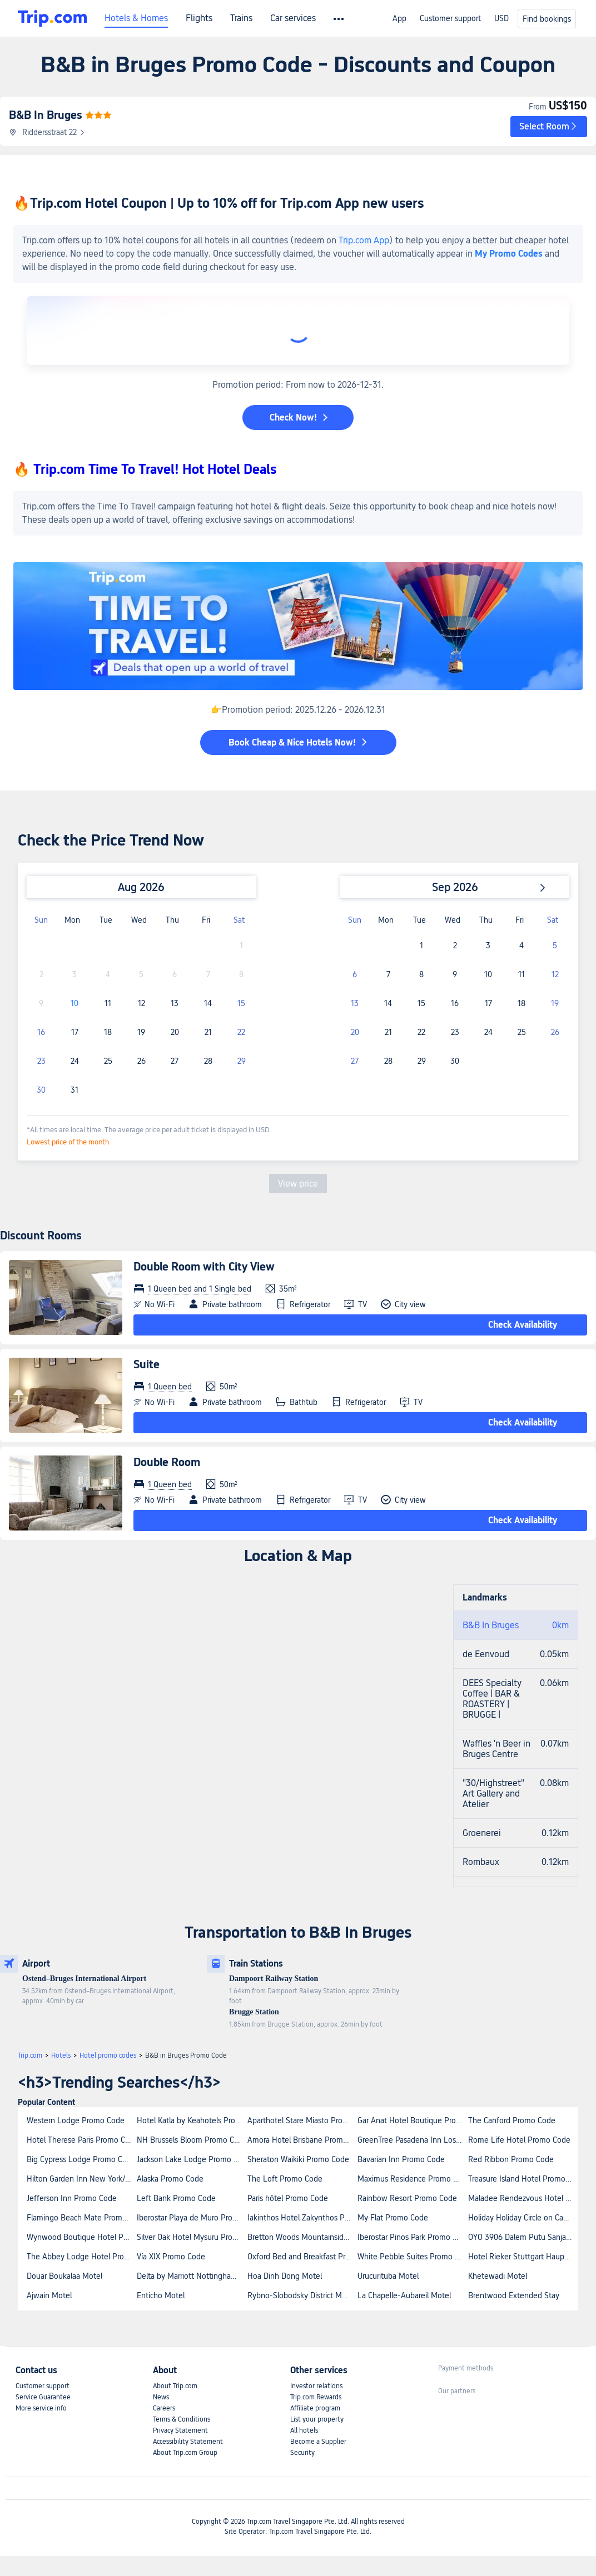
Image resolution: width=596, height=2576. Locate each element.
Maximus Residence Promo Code (411, 2178)
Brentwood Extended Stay (513, 2295)
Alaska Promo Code (170, 2178)
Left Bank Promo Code (176, 2198)
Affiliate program (315, 2408)
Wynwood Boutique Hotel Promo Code (81, 2237)
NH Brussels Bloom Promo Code (191, 2139)
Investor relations (316, 2386)
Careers (164, 2408)
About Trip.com (175, 2386)
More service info (41, 2408)
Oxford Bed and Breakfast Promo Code (301, 2256)
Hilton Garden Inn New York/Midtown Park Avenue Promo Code (81, 2178)
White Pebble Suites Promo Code (411, 2256)
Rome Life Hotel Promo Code (519, 2139)
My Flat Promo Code (392, 2217)
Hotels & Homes (136, 18)
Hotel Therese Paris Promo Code (81, 2139)
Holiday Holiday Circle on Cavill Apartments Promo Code (522, 2217)
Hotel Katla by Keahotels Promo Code (191, 2120)
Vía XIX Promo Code (171, 2256)
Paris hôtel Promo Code (287, 2198)
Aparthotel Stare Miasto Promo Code (301, 2120)
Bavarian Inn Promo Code (401, 2159)
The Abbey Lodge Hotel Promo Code (81, 2256)
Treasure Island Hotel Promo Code (522, 2178)
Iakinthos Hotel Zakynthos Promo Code (301, 2217)
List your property (317, 2419)
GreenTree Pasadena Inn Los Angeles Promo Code (411, 2139)
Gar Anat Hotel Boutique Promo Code (411, 2120)
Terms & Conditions (181, 2419)
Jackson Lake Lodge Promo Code (191, 2159)
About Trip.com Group (185, 2453)
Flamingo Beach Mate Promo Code (81, 2217)
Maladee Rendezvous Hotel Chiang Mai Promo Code (522, 2198)
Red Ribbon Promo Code (511, 2159)
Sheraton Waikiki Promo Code (298, 2159)
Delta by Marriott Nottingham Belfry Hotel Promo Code (191, 2276)
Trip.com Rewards (315, 2397)
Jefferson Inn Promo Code (72, 2198)
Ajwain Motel (49, 2295)
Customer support (450, 18)
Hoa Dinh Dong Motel (284, 2276)
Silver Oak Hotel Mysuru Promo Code (191, 2237)
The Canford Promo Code (511, 2120)
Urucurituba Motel (388, 2276)
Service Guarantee (43, 2397)
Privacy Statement (180, 2430)
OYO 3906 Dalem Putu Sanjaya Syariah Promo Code (522, 2237)
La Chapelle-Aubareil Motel (404, 2295)
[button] (548, 126)
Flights (199, 18)
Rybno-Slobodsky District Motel (301, 2295)
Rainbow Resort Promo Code (407, 2198)
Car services (293, 18)
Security (302, 2453)
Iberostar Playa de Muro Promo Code (191, 2217)
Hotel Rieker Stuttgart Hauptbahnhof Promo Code (522, 2256)
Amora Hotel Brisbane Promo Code (301, 2139)
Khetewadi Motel (497, 2276)
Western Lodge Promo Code (76, 2120)
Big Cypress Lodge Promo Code (81, 2159)
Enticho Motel (161, 2295)
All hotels (304, 2430)
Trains (241, 18)
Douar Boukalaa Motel (64, 2276)
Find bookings (547, 18)
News (161, 2397)
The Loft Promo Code (284, 2178)
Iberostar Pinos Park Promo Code (411, 2237)
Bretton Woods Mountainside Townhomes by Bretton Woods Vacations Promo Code (301, 2237)
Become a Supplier (318, 2441)
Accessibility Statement (188, 2441)
